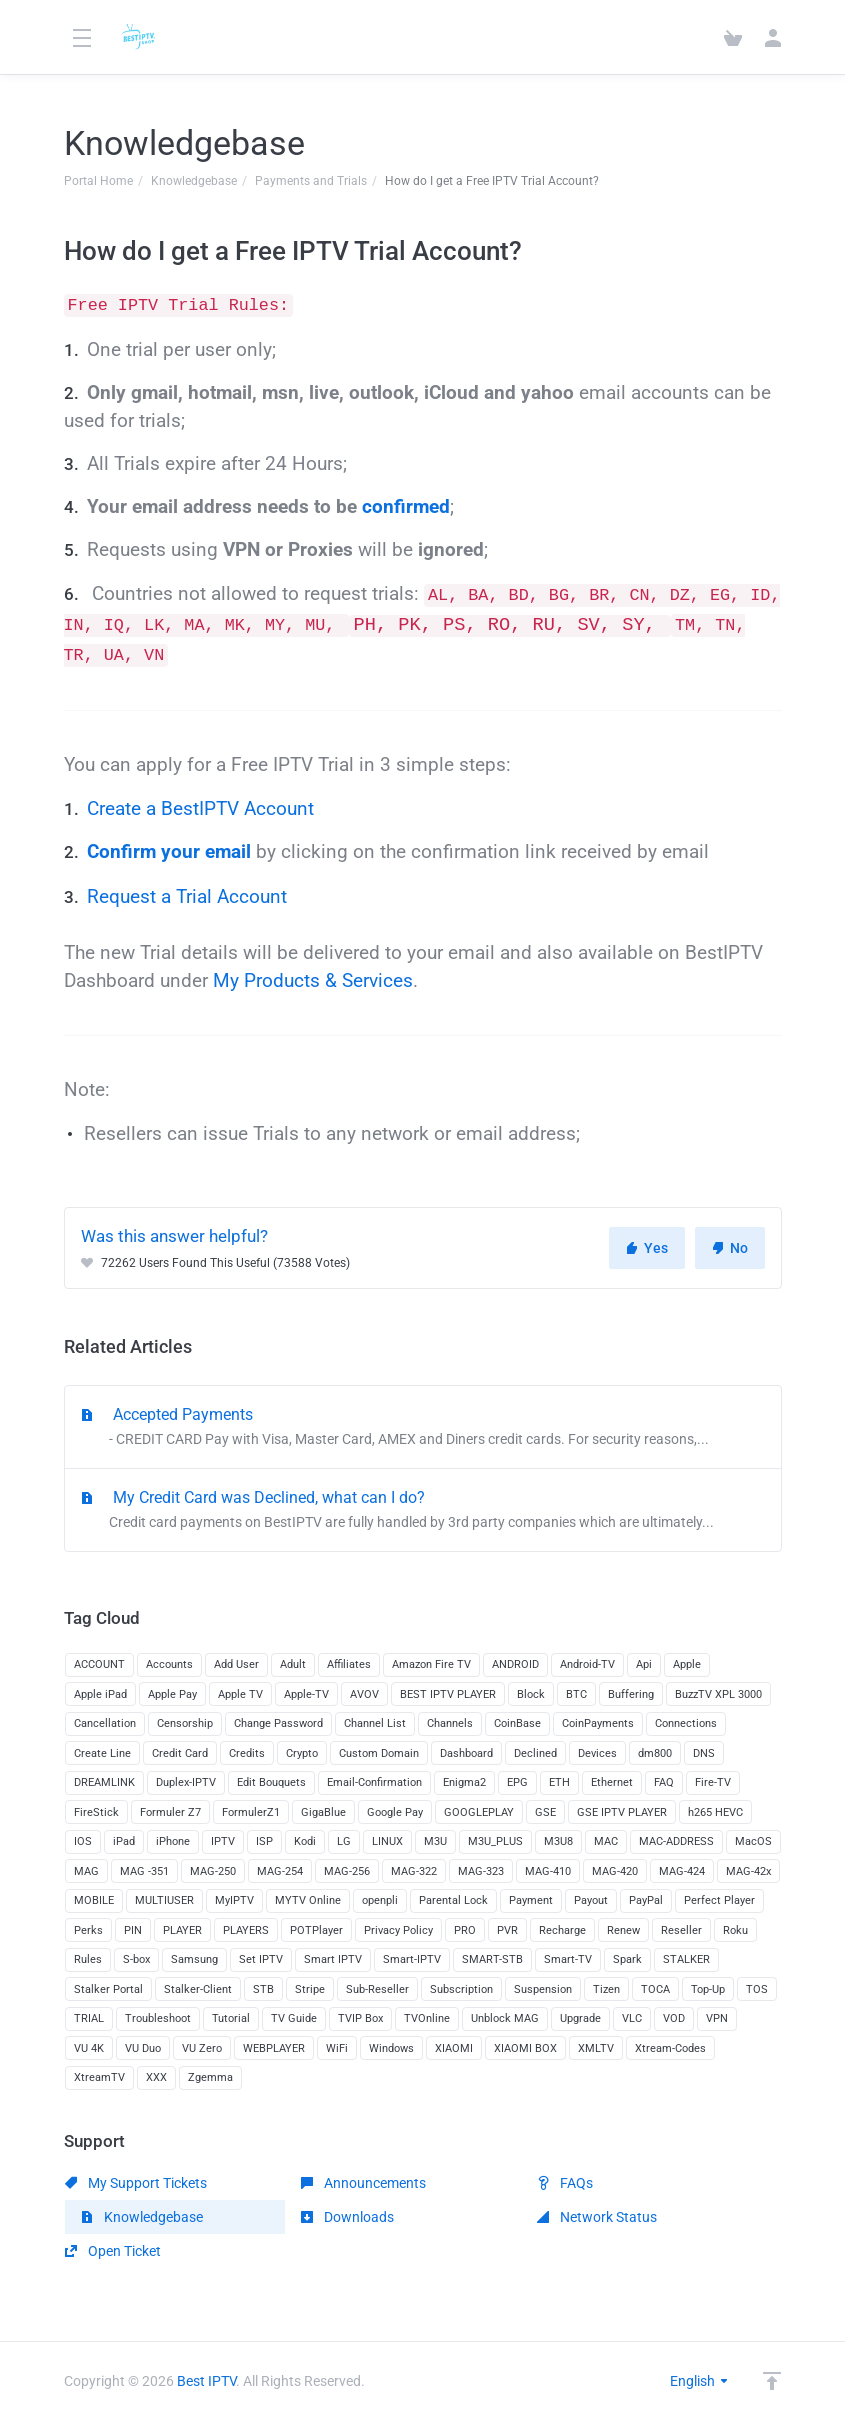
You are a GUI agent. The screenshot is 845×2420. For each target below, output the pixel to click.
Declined (535, 1753)
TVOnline (427, 2018)
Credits (247, 1753)
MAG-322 (414, 1871)
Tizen (606, 1989)
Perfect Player (719, 1900)
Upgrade (580, 2018)
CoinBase (517, 1723)
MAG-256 (347, 1871)
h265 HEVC (715, 1812)
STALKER (686, 1959)
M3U (435, 1841)
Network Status (597, 2217)
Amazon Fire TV (431, 1664)
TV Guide (294, 2018)
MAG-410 (548, 1871)
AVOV (364, 1694)
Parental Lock (453, 1900)
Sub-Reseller (377, 1989)
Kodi (305, 1841)
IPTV (223, 1841)
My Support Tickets (136, 2183)
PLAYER (182, 1930)
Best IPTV (206, 2381)
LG (344, 1841)
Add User (236, 1664)
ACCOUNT (99, 1664)
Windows (391, 2048)
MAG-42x (748, 1871)
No (730, 1248)
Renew (623, 1930)
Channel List (375, 1723)
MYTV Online (308, 1900)
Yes (647, 1248)
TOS (757, 1989)
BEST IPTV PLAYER (448, 1694)
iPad (124, 1841)
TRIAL (89, 2018)
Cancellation (105, 1723)
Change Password (278, 1723)
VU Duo (143, 2048)
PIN (133, 1930)
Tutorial (231, 2018)
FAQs (565, 2183)
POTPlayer (316, 1930)
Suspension (543, 1989)
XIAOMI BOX (525, 2048)
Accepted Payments (423, 1428)
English (700, 2381)
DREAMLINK (104, 1782)
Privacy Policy (398, 1930)
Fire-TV (713, 1782)
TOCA (655, 1989)
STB (263, 1989)
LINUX (387, 1841)
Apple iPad (100, 1694)
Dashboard (466, 1753)
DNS (704, 1753)
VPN (717, 2018)
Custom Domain (379, 1753)
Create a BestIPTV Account (200, 809)
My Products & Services (313, 981)
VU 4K (89, 2048)
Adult (293, 1664)
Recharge (562, 1930)
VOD (674, 2018)
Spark (627, 1959)
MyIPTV (234, 1900)
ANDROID (515, 1664)
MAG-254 (280, 1871)
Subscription (461, 1989)
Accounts (169, 1664)
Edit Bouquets (271, 1782)
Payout (591, 1900)
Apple (687, 1664)
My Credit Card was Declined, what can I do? (423, 1511)
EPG (517, 1782)
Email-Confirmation (374, 1782)
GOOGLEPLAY (479, 1812)
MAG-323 (481, 1871)
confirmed (406, 507)
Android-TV (587, 1664)
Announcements (363, 2183)
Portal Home (98, 181)
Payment (531, 1900)
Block (531, 1694)
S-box (136, 1959)
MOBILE (94, 1900)
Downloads (347, 2217)
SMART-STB (492, 1959)
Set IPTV (261, 1959)
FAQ (664, 1782)
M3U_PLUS (495, 1841)
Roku (735, 1930)
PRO (465, 1930)
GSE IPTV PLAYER (622, 1812)
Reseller (681, 1930)
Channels (450, 1723)
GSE (545, 1812)
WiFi (337, 2048)
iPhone (173, 1841)
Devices (597, 1753)
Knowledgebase (194, 181)
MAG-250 (213, 1871)
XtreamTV (99, 2077)
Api (644, 1664)
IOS (83, 1841)
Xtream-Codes (670, 2048)
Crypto (302, 1753)
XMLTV (596, 2048)
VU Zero (202, 2048)
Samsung (194, 1959)
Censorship (185, 1723)
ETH (559, 1782)
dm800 (655, 1753)
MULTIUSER (164, 1900)
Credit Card (180, 1753)
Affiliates (349, 1664)
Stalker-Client (198, 1989)
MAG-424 (682, 1871)
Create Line (102, 1753)
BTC (576, 1694)
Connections (686, 1723)
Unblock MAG (505, 2018)
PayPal (646, 1900)
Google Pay (395, 1812)
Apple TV (240, 1694)
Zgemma (210, 2077)
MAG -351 (144, 1871)
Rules (88, 1959)
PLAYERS (246, 1930)
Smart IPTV (333, 1959)
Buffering (631, 1694)
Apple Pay (172, 1694)
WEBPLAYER (274, 2048)
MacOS (753, 1841)
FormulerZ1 (251, 1812)
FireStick (96, 1812)
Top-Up (708, 1989)
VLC (632, 2018)
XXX (156, 2077)
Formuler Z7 (170, 1812)
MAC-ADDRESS (676, 1841)
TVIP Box (360, 2018)
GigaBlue (323, 1812)
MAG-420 (615, 1871)
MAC (606, 1841)
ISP (264, 1841)
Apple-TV (306, 1694)
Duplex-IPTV (186, 1782)
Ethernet (612, 1782)
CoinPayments (598, 1723)
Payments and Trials (311, 181)
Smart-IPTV (412, 1959)
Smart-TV (568, 1959)
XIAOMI (454, 2048)
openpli (380, 1900)
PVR (507, 1930)
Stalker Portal (108, 1989)
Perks (88, 1930)
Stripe (310, 1989)
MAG (86, 1871)
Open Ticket (113, 2251)
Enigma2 (464, 1782)
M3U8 (558, 1841)
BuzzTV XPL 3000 (718, 1694)
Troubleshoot (158, 2018)
